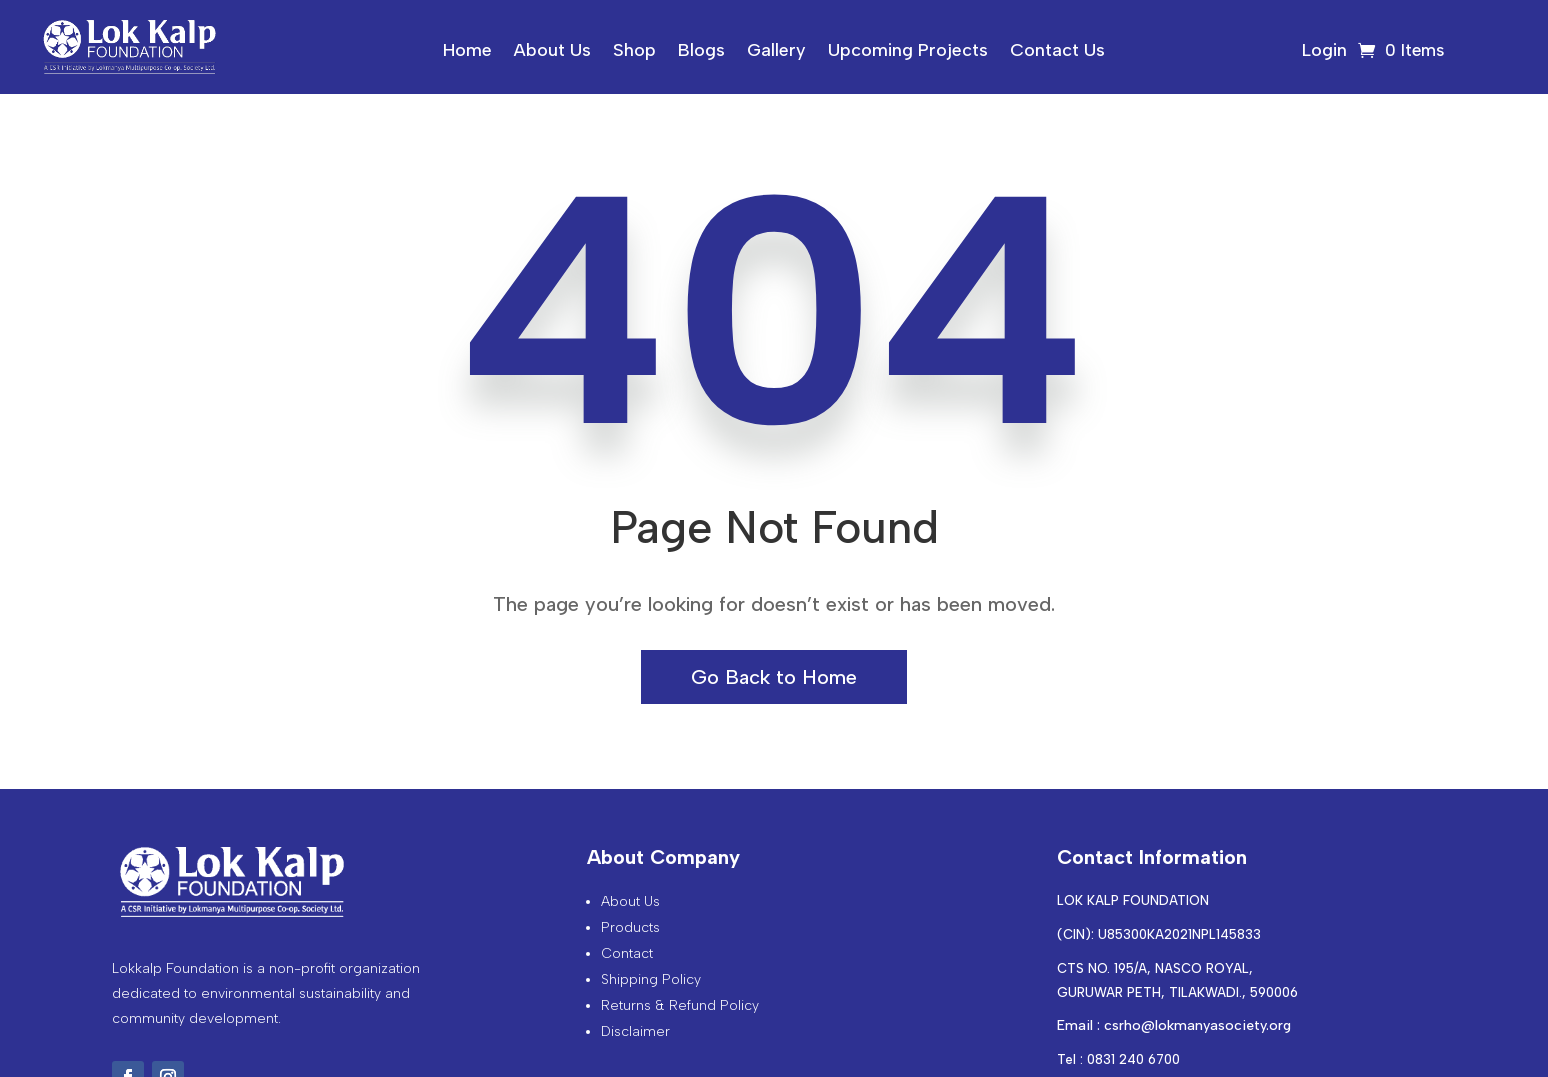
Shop (634, 52)
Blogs (701, 52)
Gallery (776, 52)
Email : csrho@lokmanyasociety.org (1174, 1025)
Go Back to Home (774, 677)
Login (1324, 52)
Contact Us (1057, 52)
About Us (552, 52)
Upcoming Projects (908, 52)
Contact (627, 953)
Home (467, 52)
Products (630, 927)
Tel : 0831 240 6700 (1118, 1059)
